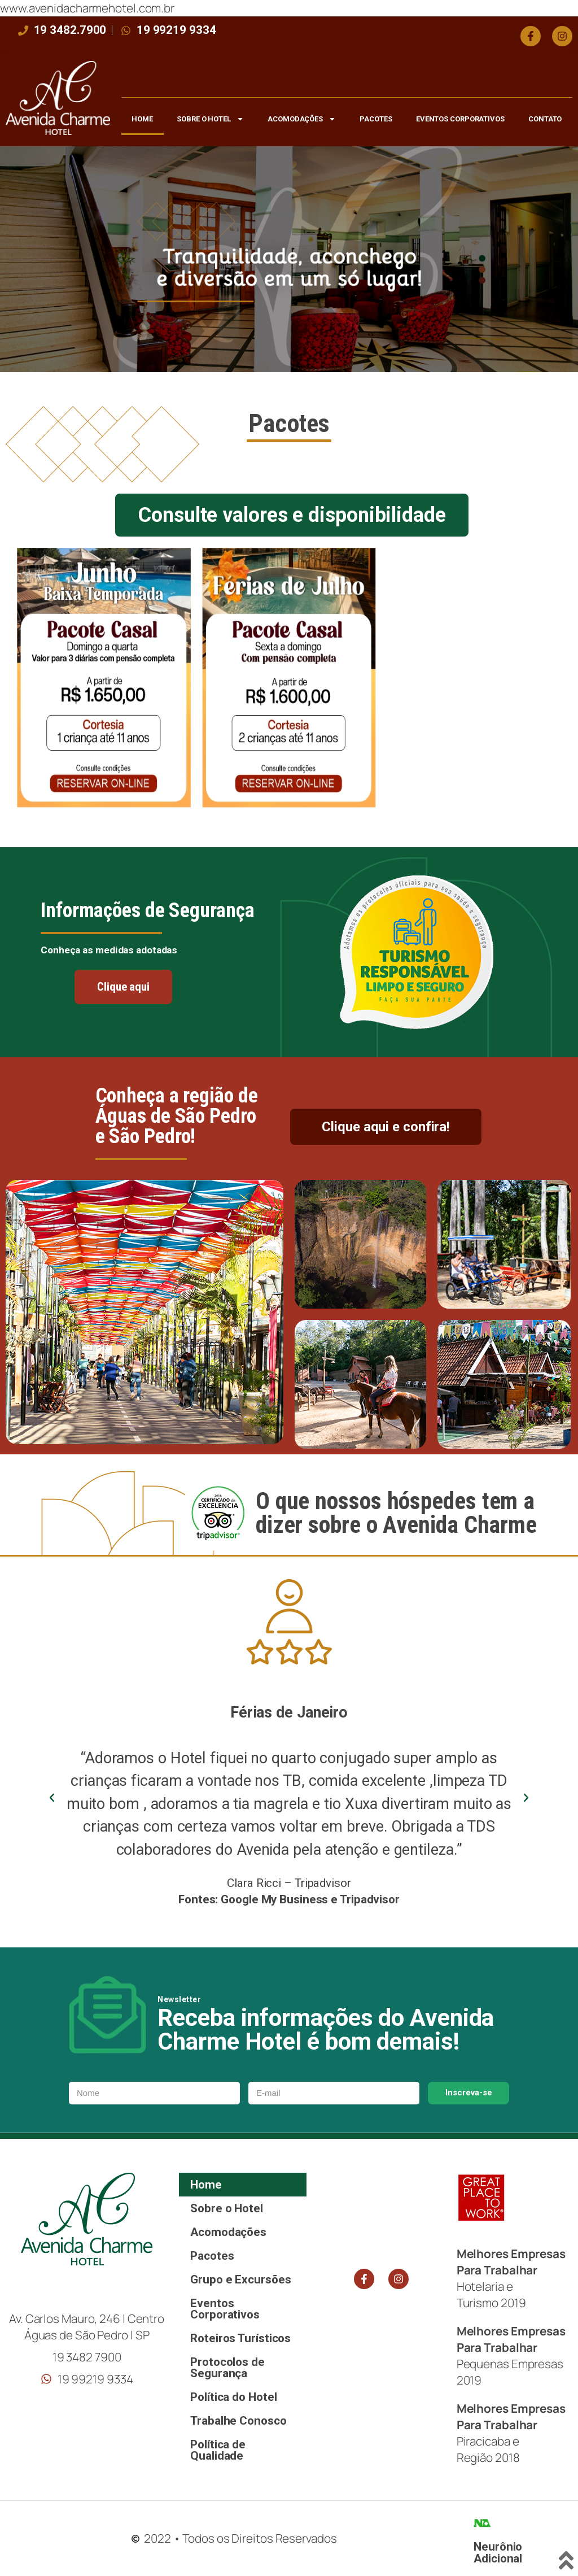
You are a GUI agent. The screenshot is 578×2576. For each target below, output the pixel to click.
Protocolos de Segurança (227, 2367)
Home (142, 119)
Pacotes (376, 119)
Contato (545, 119)
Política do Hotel (233, 2397)
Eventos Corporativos (460, 119)
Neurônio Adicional (498, 2552)
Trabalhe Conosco (238, 2420)
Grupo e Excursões (240, 2279)
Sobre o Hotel (210, 119)
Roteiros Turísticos (240, 2338)
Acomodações (302, 119)
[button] (52, 1797)
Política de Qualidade (218, 2450)
